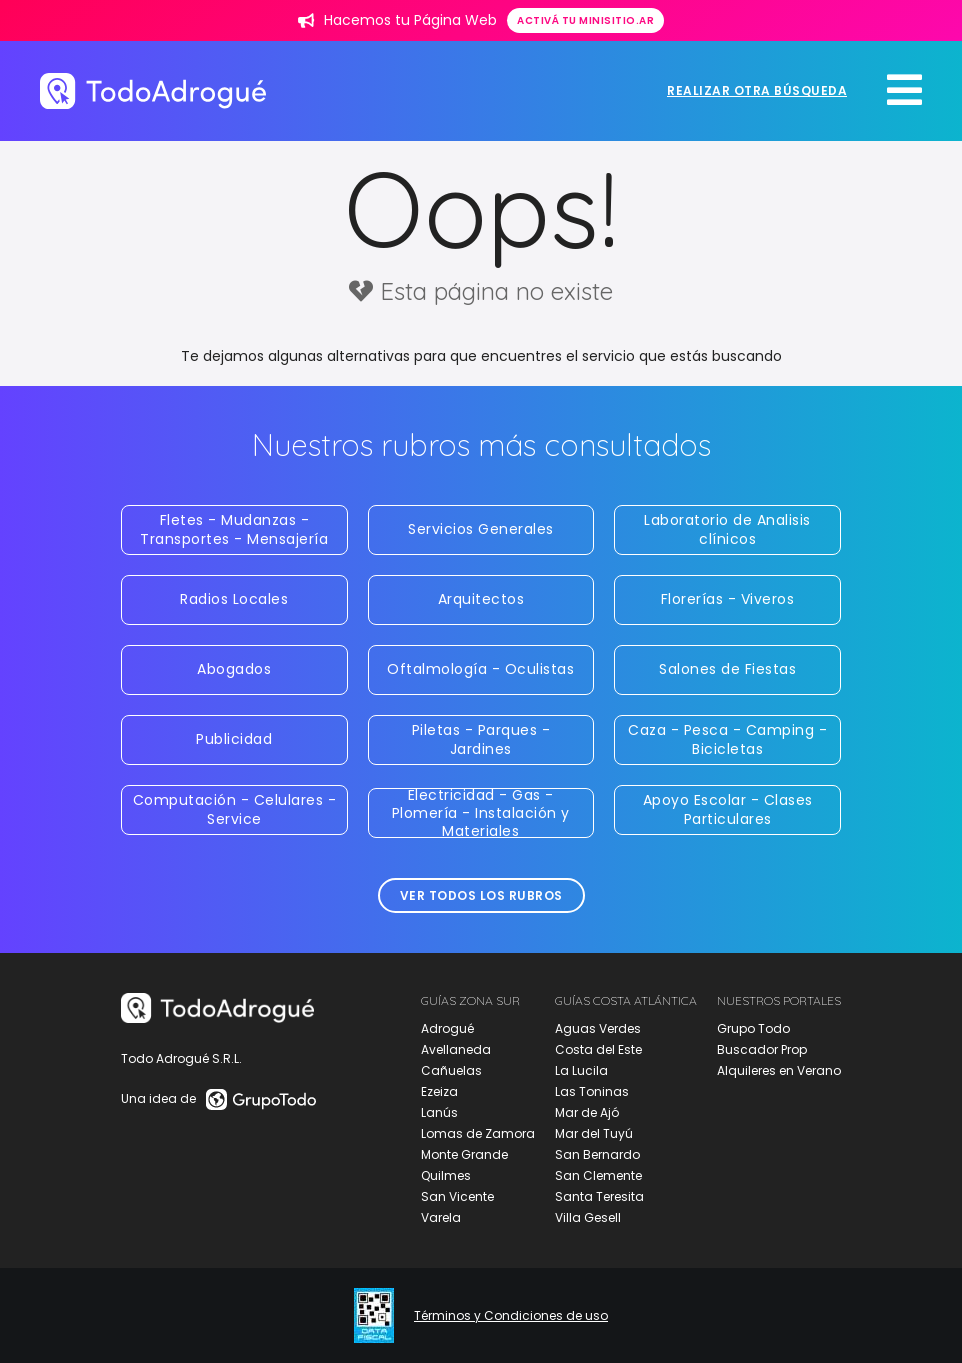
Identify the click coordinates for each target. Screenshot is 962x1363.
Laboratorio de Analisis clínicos (727, 529)
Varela (441, 1217)
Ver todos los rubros (481, 895)
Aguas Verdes (598, 1028)
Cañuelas (451, 1070)
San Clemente (598, 1175)
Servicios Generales (481, 529)
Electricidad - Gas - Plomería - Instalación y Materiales (481, 813)
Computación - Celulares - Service (235, 809)
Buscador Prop (762, 1049)
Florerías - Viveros (728, 599)
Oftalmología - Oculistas (480, 669)
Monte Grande (464, 1154)
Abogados (234, 669)
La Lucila (581, 1070)
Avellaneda (456, 1049)
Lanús (439, 1112)
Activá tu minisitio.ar (585, 20)
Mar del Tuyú (594, 1133)
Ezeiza (439, 1091)
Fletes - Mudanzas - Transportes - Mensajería (234, 529)
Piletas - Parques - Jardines (481, 739)
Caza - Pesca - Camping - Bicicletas (727, 739)
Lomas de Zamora (478, 1133)
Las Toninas (592, 1091)
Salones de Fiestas (727, 669)
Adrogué (447, 1028)
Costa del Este (598, 1049)
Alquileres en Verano (779, 1070)
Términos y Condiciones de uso (511, 1316)
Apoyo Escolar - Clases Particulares (728, 809)
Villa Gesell (588, 1217)
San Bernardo (597, 1154)
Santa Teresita (599, 1196)
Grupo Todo (753, 1028)
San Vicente (457, 1196)
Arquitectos (481, 599)
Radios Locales (234, 599)
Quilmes (446, 1175)
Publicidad (234, 739)
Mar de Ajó (587, 1112)
